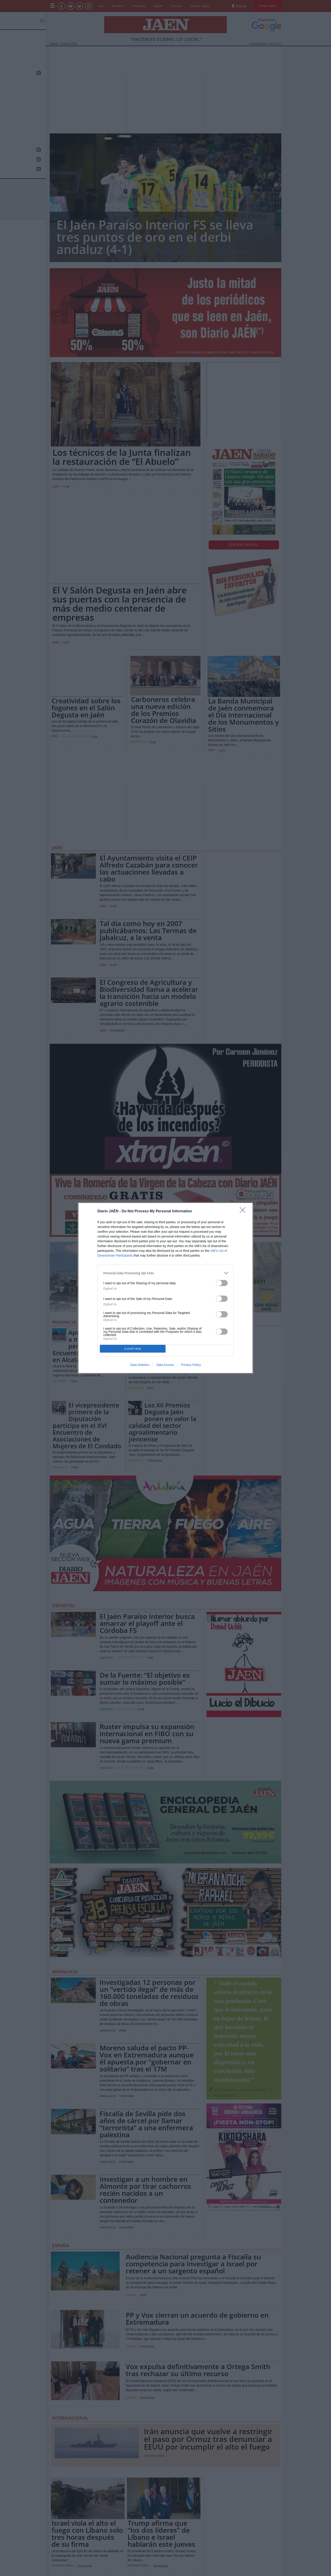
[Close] (244, 1211)
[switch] (222, 1283)
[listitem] (165, 1273)
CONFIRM (132, 1349)
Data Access (165, 1365)
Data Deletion (139, 1365)
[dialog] (165, 1288)
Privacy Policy (191, 1365)
